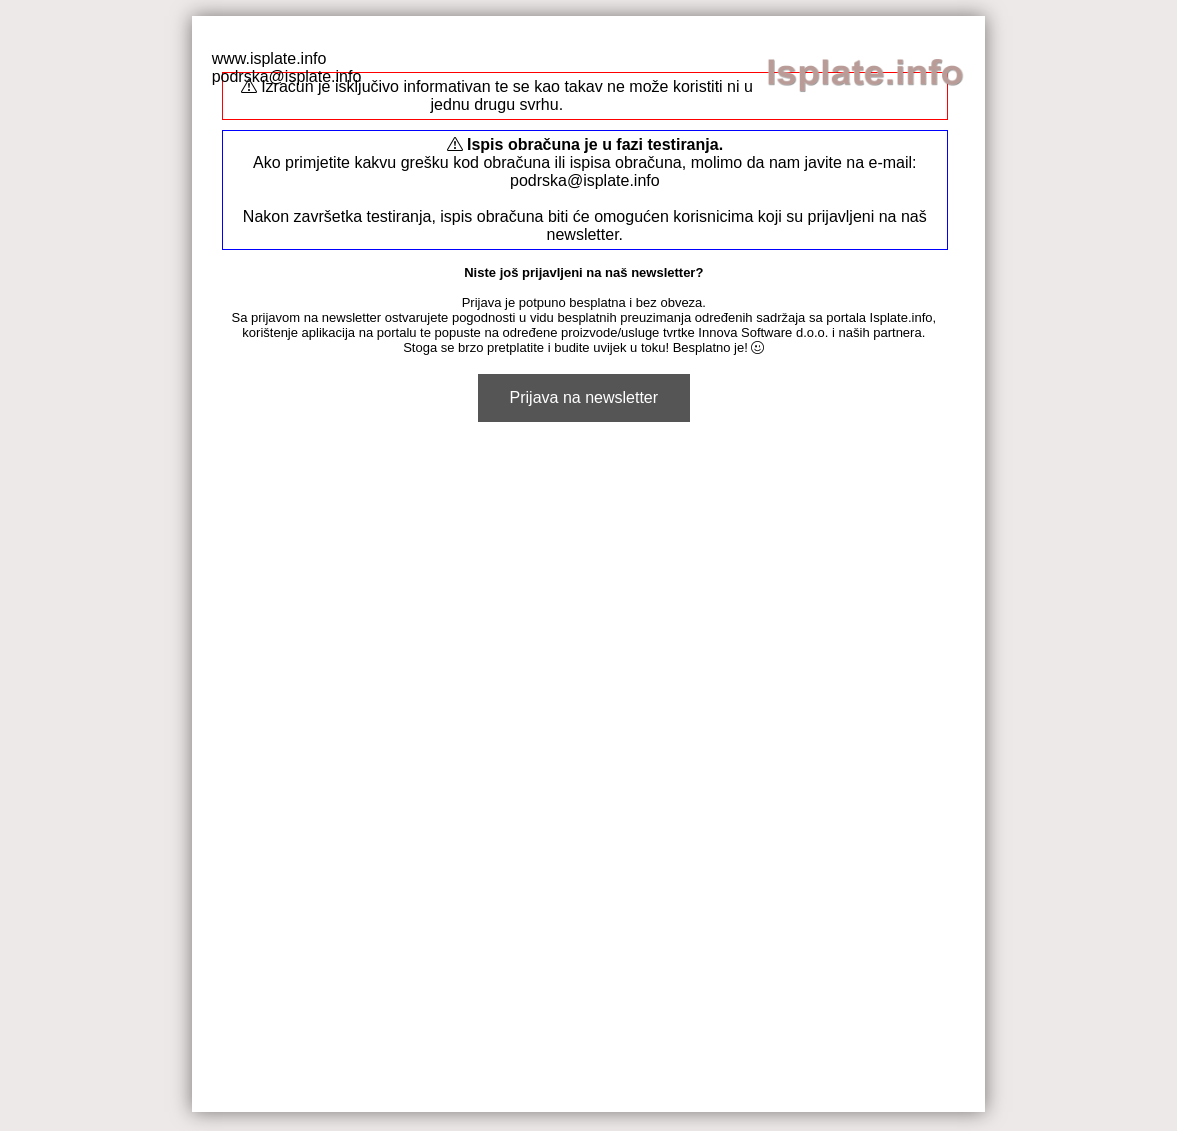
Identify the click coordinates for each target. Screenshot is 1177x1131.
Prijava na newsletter (584, 397)
